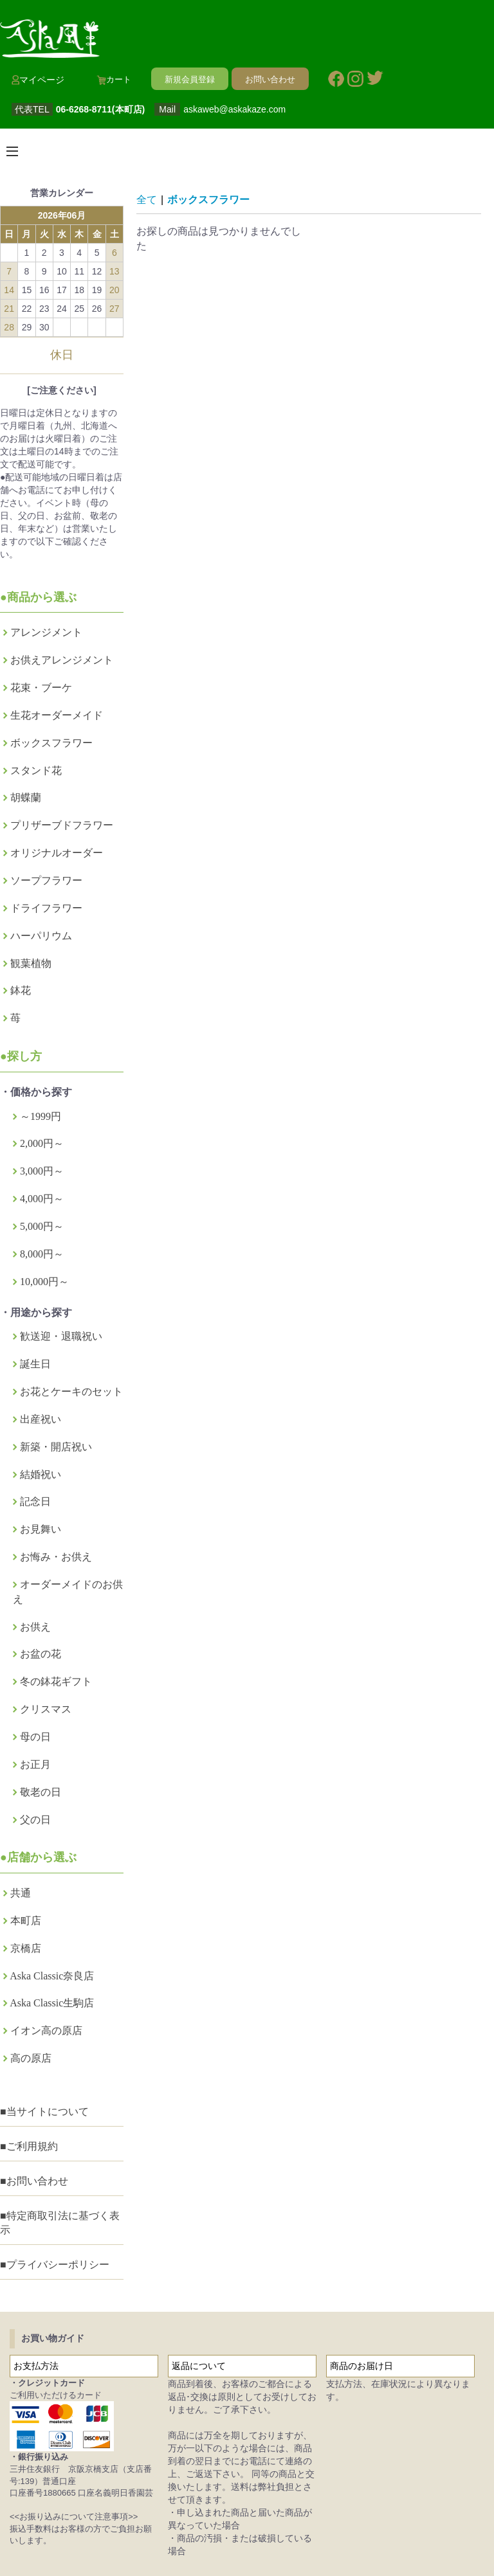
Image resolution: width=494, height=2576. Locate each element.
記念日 (35, 1501)
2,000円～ (42, 1143)
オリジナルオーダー (56, 852)
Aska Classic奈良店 (52, 1975)
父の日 (35, 1819)
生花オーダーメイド (56, 715)
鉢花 (20, 990)
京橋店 (25, 1948)
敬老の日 (40, 1792)
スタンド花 (36, 770)
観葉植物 (30, 963)
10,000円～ (44, 1281)
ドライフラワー (46, 908)
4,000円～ (42, 1198)
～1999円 (40, 1116)
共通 (20, 1892)
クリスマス (45, 1709)
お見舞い (40, 1529)
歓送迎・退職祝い (61, 1336)
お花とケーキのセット (71, 1391)
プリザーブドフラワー (61, 825)
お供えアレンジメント (61, 659)
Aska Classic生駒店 (52, 2002)
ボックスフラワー (51, 742)
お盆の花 (40, 1653)
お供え (35, 1626)
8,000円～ (42, 1253)
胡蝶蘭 (25, 797)
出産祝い (40, 1419)
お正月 (35, 1764)
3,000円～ (42, 1171)
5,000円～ (42, 1226)
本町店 (25, 1920)
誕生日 (35, 1363)
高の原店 (30, 2058)
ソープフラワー (46, 880)
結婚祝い (40, 1474)
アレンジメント (46, 632)
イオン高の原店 (46, 2030)
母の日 (35, 1736)
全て (146, 199)
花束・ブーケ (41, 687)
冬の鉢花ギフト (56, 1681)
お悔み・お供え (56, 1556)
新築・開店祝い (56, 1446)
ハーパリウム (41, 935)
